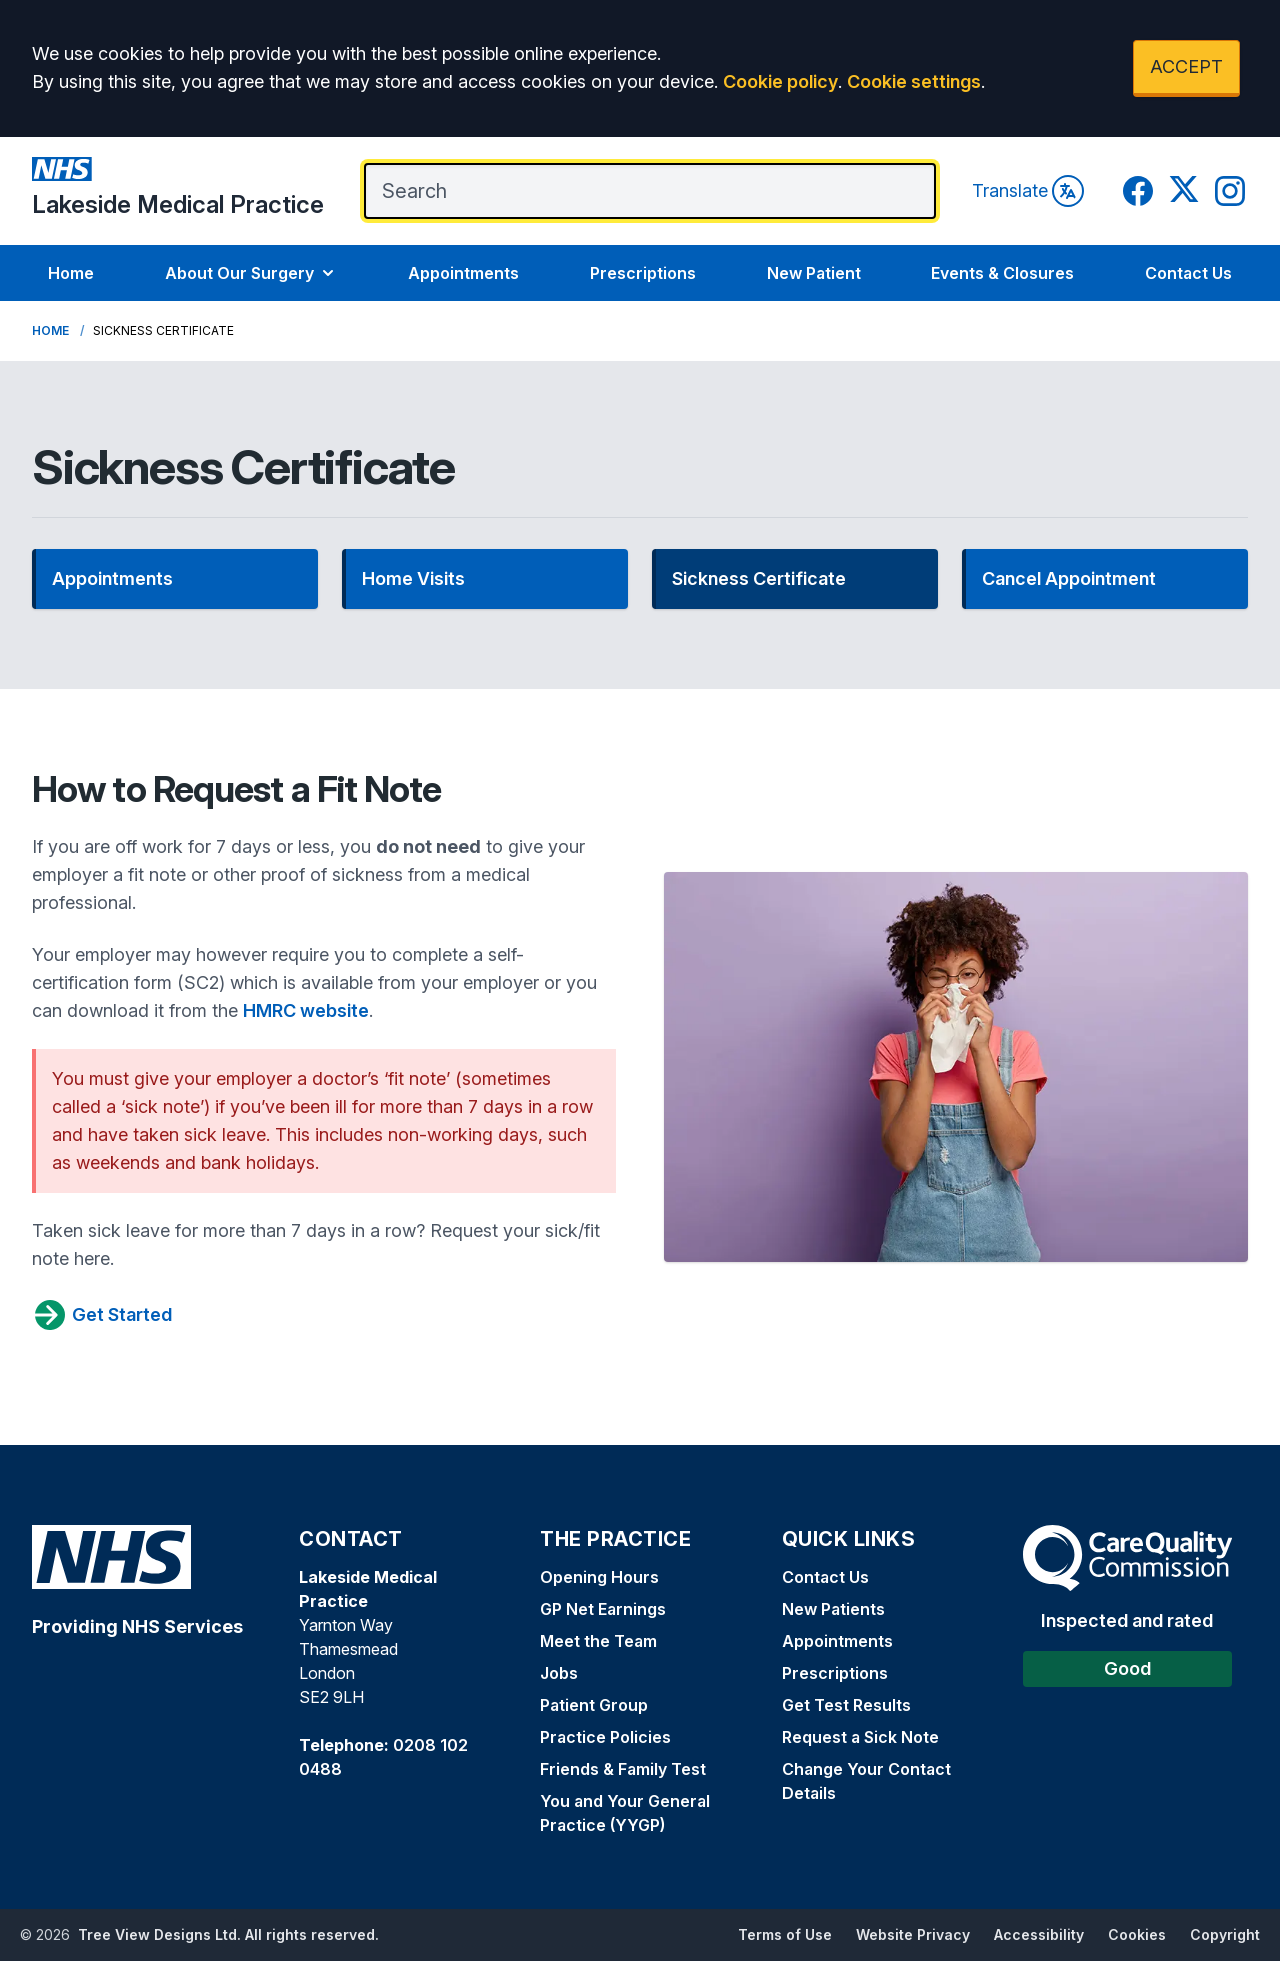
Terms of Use (785, 1934)
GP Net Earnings (603, 1609)
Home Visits (413, 578)
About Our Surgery (251, 273)
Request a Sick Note (860, 1737)
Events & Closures (1002, 273)
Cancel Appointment (1069, 578)
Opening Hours (599, 1577)
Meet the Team (598, 1641)
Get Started (102, 1315)
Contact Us (1188, 273)
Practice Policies (605, 1737)
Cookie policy (780, 81)
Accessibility (1039, 1934)
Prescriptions (643, 273)
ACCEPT (1186, 66)
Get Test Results (846, 1705)
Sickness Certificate (759, 578)
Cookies (1137, 1934)
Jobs (559, 1673)
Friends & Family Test (623, 1769)
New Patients (833, 1609)
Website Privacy (913, 1934)
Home (71, 273)
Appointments (463, 273)
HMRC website (306, 1010)
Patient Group (594, 1705)
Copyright (1225, 1934)
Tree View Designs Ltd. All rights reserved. (228, 1934)
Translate (1028, 191)
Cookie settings (914, 81)
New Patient (814, 273)
